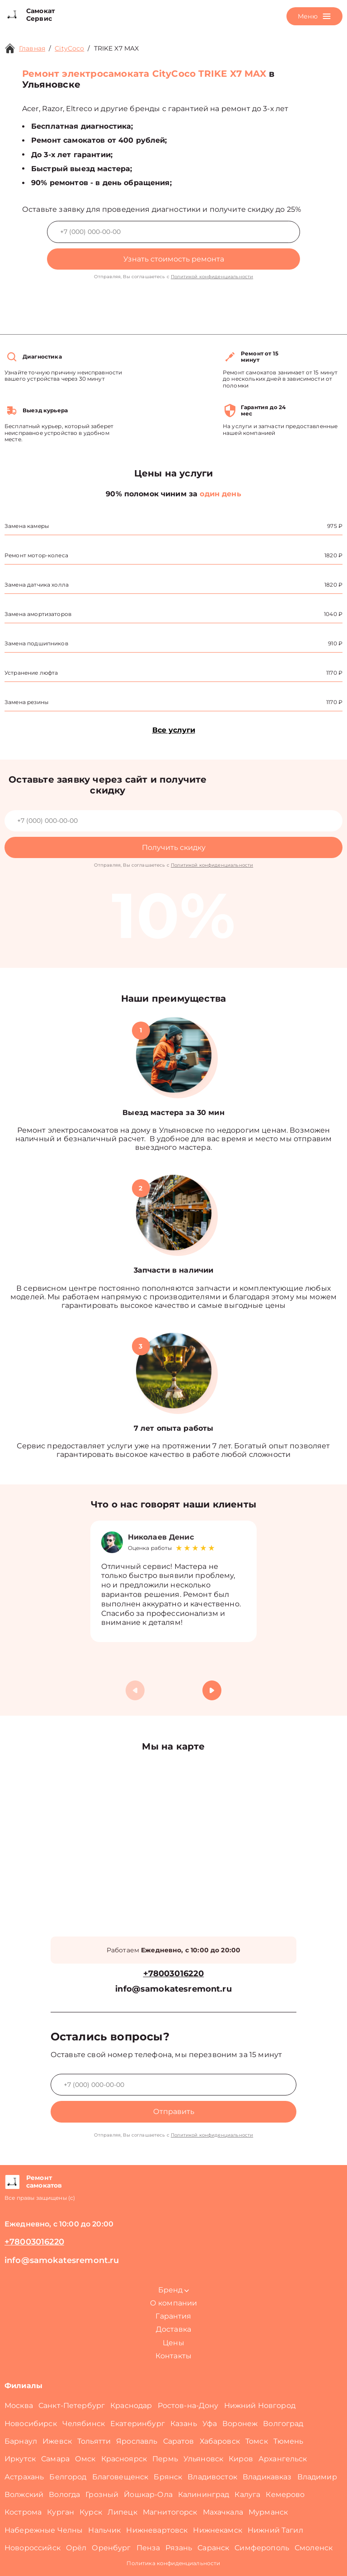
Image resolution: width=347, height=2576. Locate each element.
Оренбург (111, 2547)
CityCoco (69, 48)
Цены (173, 2342)
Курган (60, 2512)
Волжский (24, 2494)
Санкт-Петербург (71, 2405)
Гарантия (173, 2316)
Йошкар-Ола (148, 2494)
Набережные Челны (44, 2530)
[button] (211, 1690)
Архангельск (282, 2459)
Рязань (178, 2547)
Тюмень (288, 2441)
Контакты (173, 2356)
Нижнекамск (217, 2530)
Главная (32, 48)
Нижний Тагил (275, 2530)
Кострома (23, 2512)
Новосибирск (31, 2423)
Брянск (168, 2477)
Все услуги (173, 730)
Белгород (67, 2477)
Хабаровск (220, 2441)
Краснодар (131, 2405)
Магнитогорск (170, 2512)
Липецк (122, 2512)
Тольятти (94, 2441)
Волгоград (283, 2423)
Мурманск (268, 2512)
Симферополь (261, 2547)
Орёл (76, 2547)
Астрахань (24, 2477)
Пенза (148, 2547)
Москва (19, 2405)
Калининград (204, 2494)
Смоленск (314, 2547)
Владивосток (212, 2477)
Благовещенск (120, 2477)
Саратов (178, 2441)
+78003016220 (173, 1974)
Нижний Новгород (259, 2405)
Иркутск (20, 2459)
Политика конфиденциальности (173, 2563)
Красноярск (124, 2459)
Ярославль (136, 2441)
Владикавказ (267, 2477)
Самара (55, 2459)
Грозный (101, 2494)
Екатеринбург (137, 2423)
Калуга (247, 2494)
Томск (256, 2441)
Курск (91, 2512)
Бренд (173, 2290)
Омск (85, 2459)
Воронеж (240, 2423)
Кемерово (285, 2494)
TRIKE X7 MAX (116, 48)
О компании (173, 2303)
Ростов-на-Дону (188, 2405)
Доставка (173, 2329)
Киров (241, 2459)
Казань (183, 2423)
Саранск (213, 2547)
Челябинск (83, 2423)
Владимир (317, 2477)
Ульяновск (203, 2459)
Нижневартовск (157, 2530)
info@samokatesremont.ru (173, 1989)
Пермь (165, 2459)
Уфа (209, 2423)
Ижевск (57, 2441)
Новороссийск (33, 2547)
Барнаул (21, 2441)
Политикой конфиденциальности (212, 277)
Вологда (64, 2494)
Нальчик (104, 2530)
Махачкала (223, 2512)
